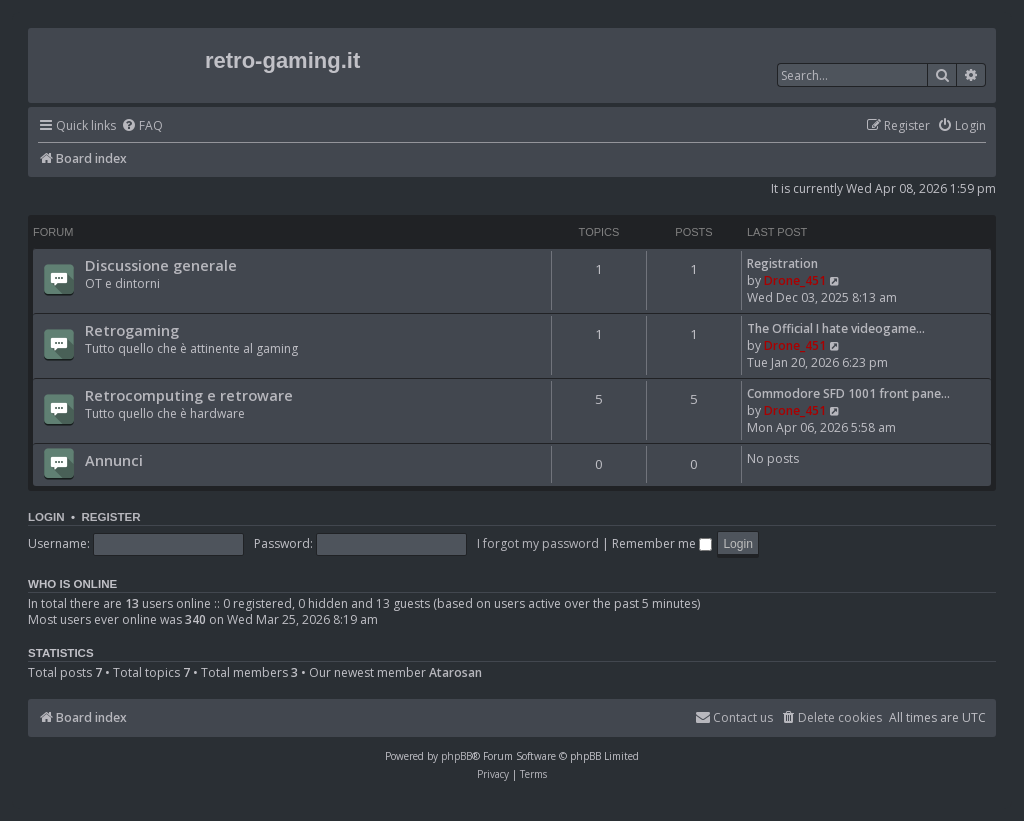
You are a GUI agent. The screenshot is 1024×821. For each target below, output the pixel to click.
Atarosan (455, 673)
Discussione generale (161, 265)
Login (46, 517)
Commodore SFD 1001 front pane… (848, 393)
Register (110, 517)
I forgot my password (538, 543)
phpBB (456, 756)
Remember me (662, 543)
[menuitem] (142, 126)
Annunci (114, 460)
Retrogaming (132, 330)
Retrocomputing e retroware (189, 395)
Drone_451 (795, 280)
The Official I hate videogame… (836, 328)
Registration (782, 263)
